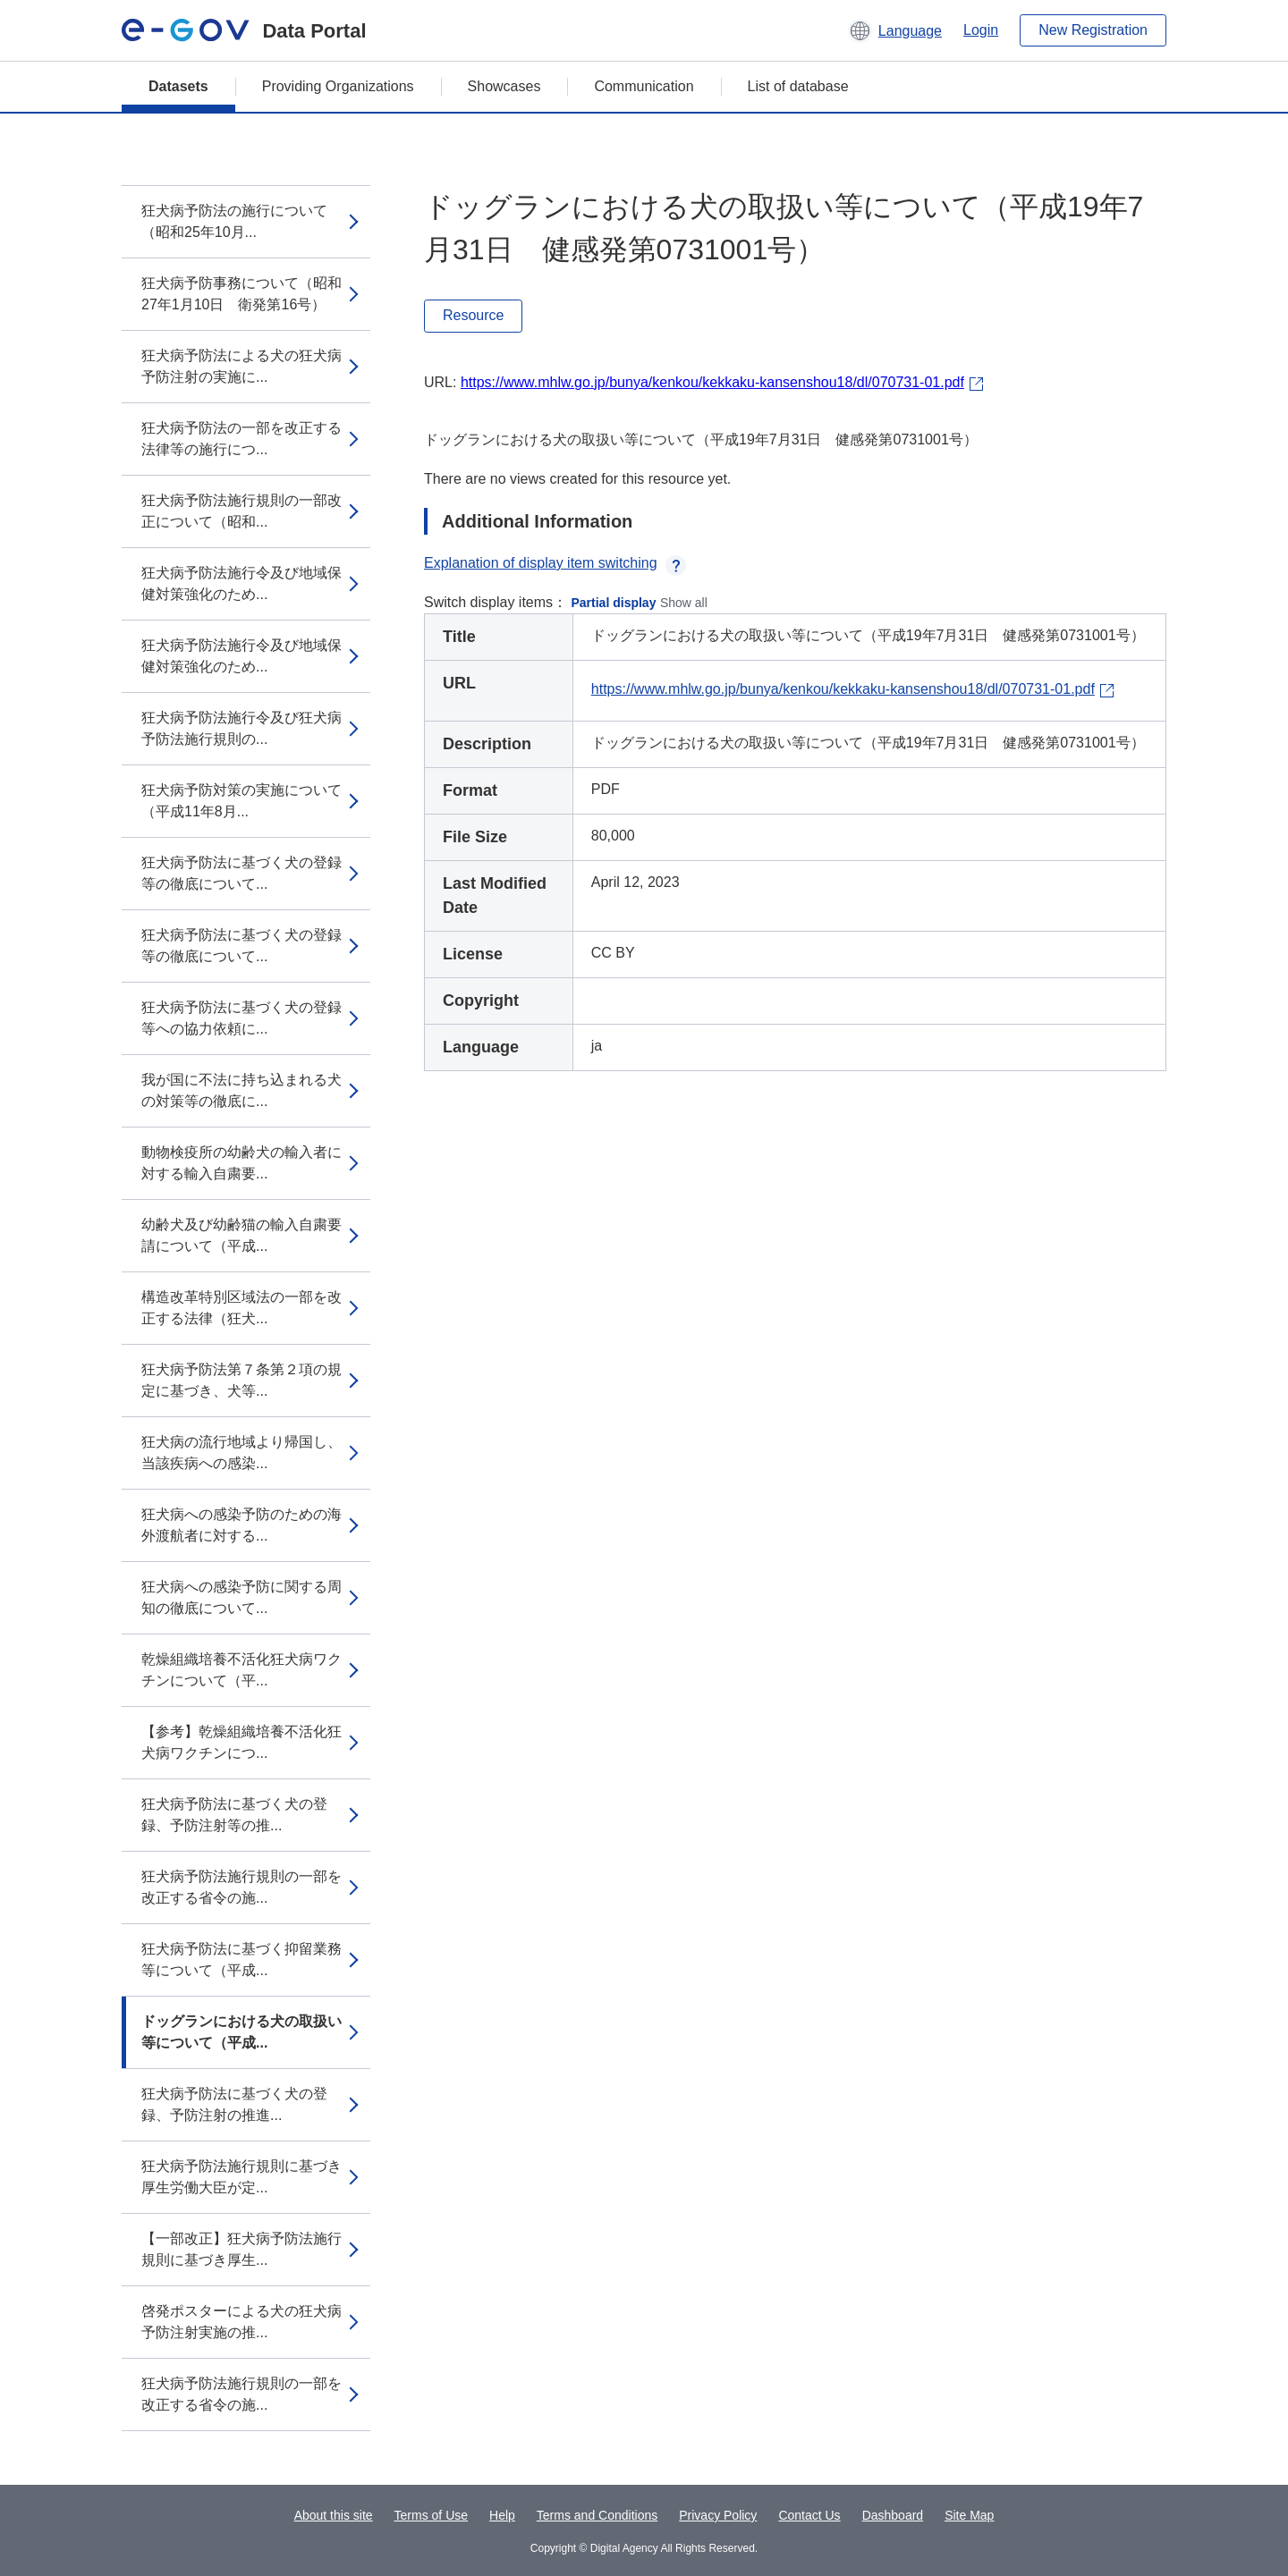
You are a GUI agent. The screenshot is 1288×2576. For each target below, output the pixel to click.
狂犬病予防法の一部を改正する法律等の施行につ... (241, 438)
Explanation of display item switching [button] (555, 562)
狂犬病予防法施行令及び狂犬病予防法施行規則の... (241, 728)
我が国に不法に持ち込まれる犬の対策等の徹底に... (241, 1090)
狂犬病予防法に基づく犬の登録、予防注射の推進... (234, 2104)
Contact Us (809, 2515)
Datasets (178, 86)
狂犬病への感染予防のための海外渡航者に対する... (241, 1525)
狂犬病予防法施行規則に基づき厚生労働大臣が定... (241, 2176)
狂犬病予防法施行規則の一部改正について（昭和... (241, 511)
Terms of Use (431, 2515)
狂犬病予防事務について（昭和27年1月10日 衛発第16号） (241, 293)
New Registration (1093, 30)
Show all (684, 602)
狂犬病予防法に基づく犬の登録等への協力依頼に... (241, 1018)
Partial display (614, 602)
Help (502, 2515)
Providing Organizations (338, 86)
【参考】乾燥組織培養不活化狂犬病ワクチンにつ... (241, 1742)
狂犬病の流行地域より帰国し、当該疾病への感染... (241, 1452)
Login (980, 30)
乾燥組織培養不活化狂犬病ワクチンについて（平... (241, 1669)
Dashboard (893, 2515)
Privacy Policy (718, 2515)
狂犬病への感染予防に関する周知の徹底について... (241, 1597)
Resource (473, 315)
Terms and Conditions (597, 2515)
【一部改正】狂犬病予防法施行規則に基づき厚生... (241, 2249)
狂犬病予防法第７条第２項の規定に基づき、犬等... (241, 1380)
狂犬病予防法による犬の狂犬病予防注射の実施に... (241, 366)
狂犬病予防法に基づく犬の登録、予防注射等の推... (234, 1814)
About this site (333, 2515)
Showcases (504, 86)
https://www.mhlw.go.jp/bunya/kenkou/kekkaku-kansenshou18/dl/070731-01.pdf (712, 382)
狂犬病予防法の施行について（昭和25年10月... (234, 221)
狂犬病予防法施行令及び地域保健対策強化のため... (241, 583)
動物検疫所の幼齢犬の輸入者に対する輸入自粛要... (241, 1162)
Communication (643, 86)
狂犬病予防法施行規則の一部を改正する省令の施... (241, 1887)
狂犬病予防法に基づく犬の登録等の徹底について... (241, 873)
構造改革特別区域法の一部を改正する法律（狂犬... (241, 1307)
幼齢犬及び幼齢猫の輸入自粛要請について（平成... (241, 1235)
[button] (895, 30)
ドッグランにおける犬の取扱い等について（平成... (241, 2032)
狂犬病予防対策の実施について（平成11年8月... (241, 800)
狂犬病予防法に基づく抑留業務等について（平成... (241, 1959)
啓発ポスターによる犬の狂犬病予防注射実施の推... (241, 2321)
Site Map (969, 2515)
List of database (798, 86)
